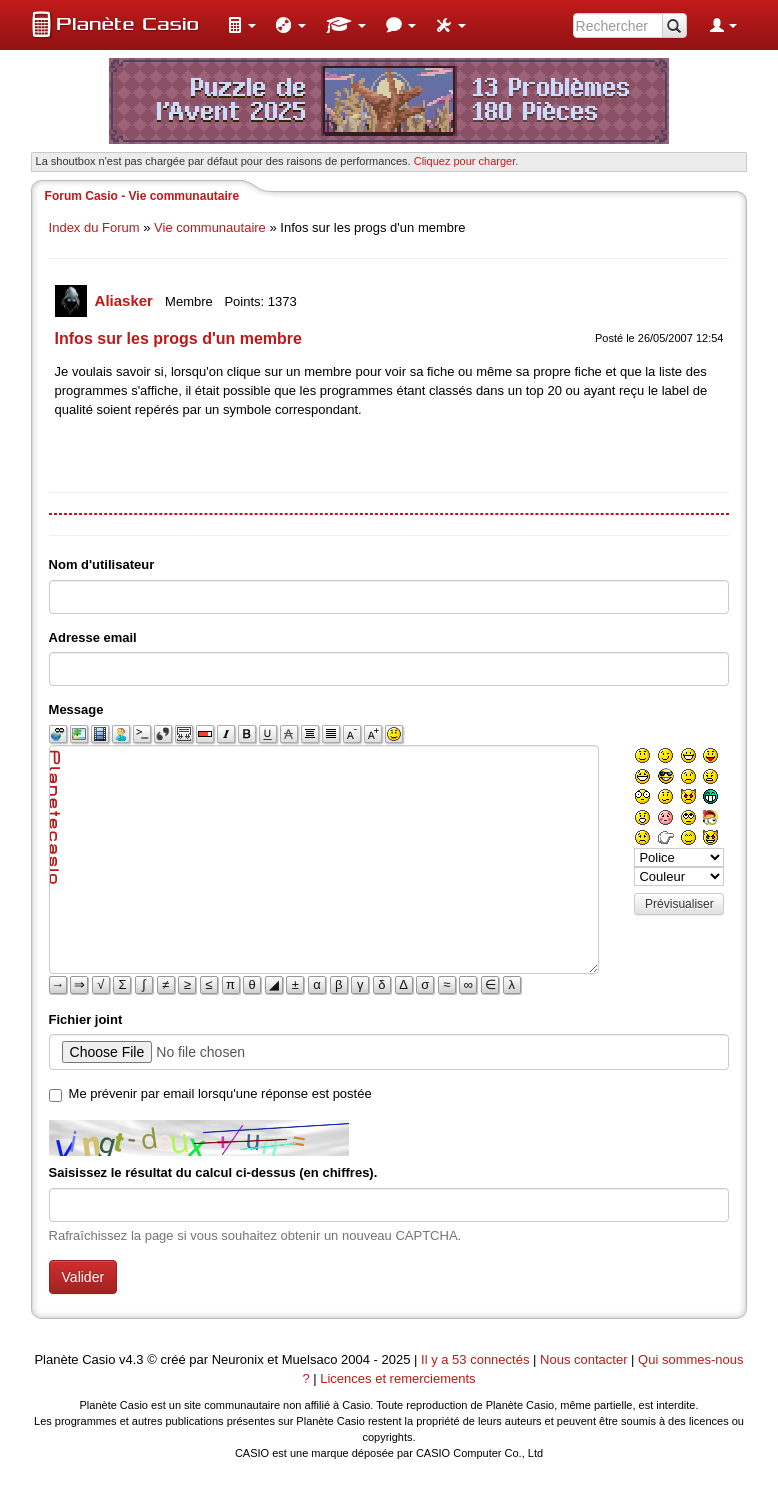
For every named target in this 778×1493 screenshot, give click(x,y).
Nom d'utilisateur (102, 564)
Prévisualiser (679, 904)
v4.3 (131, 1359)
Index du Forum (94, 227)
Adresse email (93, 637)
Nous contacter (583, 1359)
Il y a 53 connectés (477, 1359)
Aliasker (126, 300)
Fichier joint (86, 1019)
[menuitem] (242, 25)
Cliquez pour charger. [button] (466, 161)
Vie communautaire (210, 227)
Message (76, 709)
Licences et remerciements (397, 1378)
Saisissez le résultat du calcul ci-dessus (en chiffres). (213, 1172)
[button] (242, 25)
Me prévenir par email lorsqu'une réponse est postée (220, 1093)
